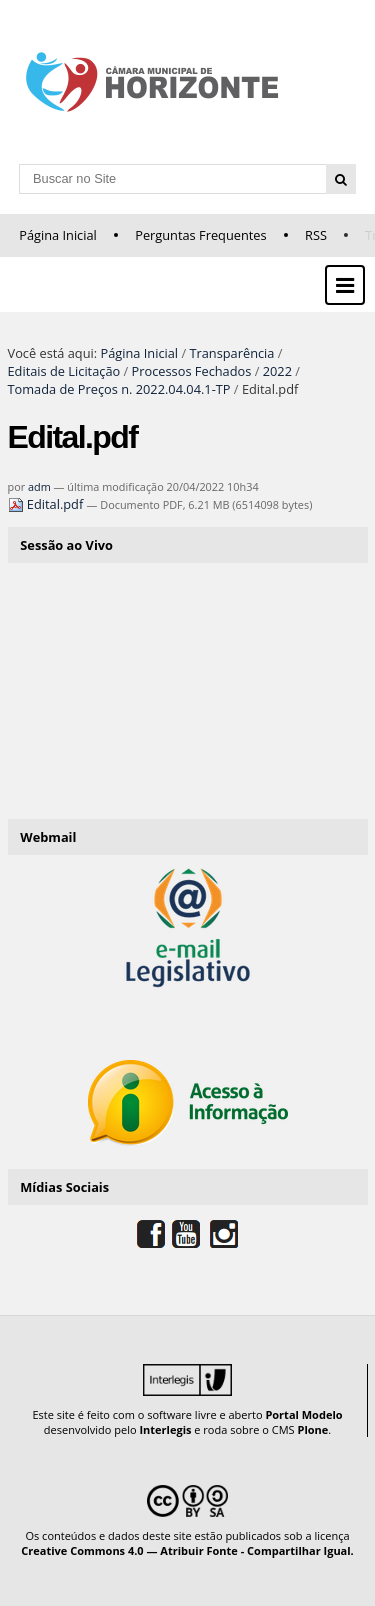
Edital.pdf (47, 504)
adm (39, 486)
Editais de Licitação (64, 371)
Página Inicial (58, 235)
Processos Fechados (192, 371)
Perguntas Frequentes (200, 235)
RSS (316, 235)
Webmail (48, 837)
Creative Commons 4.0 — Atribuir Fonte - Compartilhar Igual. (187, 1550)
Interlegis (165, 1429)
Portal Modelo (303, 1414)
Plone (312, 1429)
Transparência (231, 353)
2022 (277, 371)
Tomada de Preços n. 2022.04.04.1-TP (119, 389)
